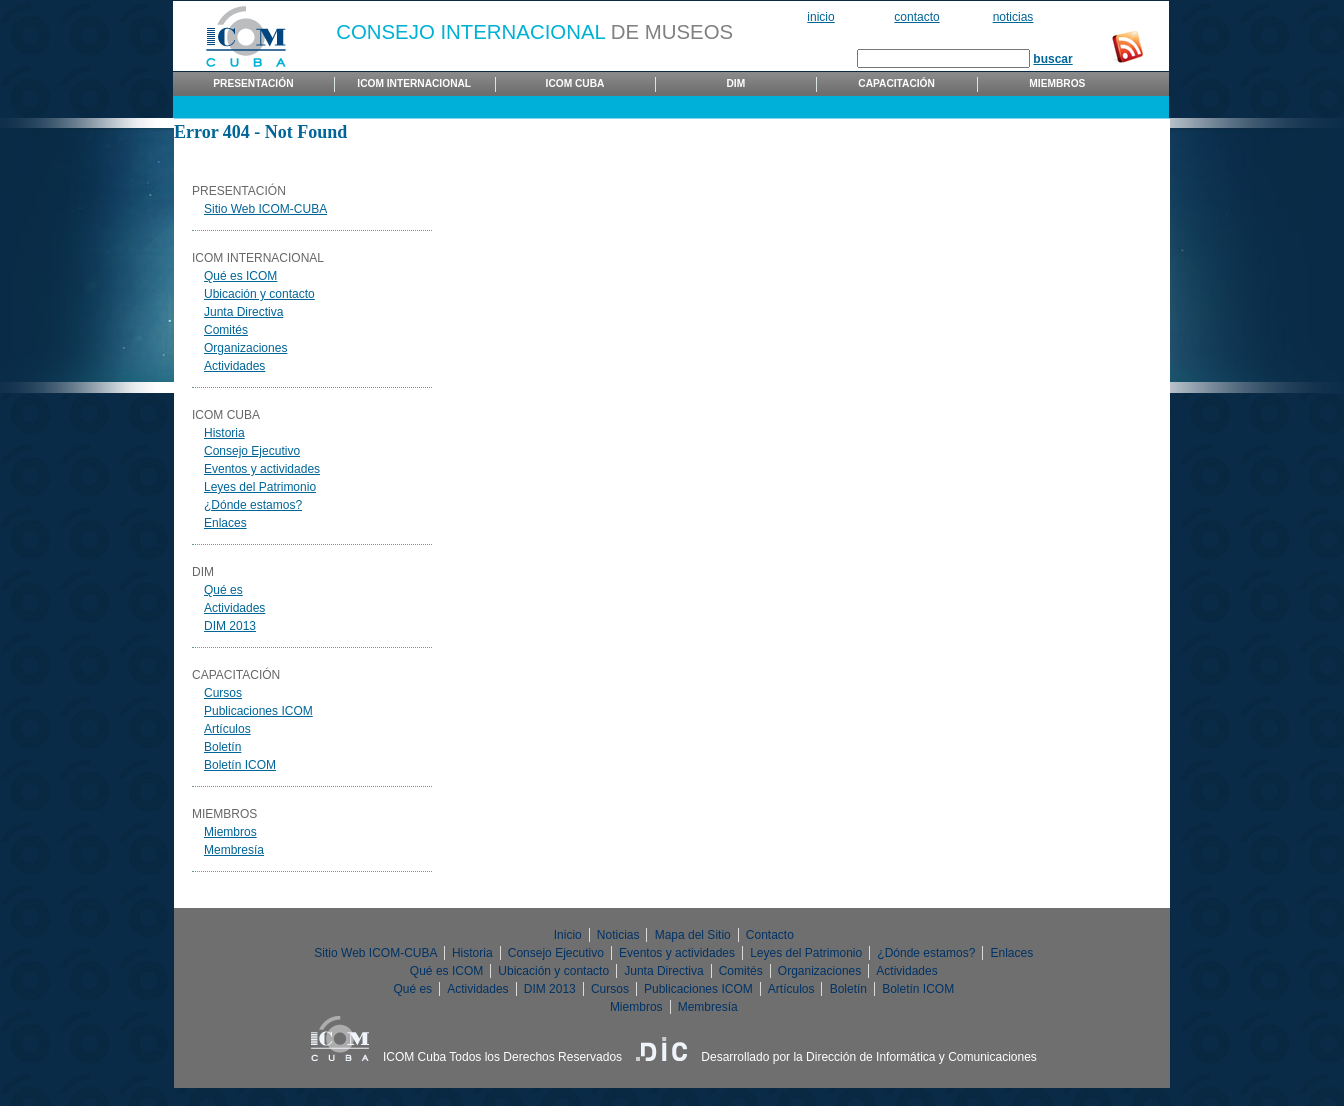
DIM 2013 (230, 626)
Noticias (1013, 17)
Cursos (223, 693)
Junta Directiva (243, 312)
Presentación (253, 83)
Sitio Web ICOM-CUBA (265, 209)
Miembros (1057, 83)
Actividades (234, 366)
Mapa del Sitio (693, 935)
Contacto (916, 17)
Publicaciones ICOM (258, 711)
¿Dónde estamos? (253, 505)
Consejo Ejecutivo (252, 451)
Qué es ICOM (240, 276)
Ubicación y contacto (259, 294)
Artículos (227, 729)
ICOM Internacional (414, 83)
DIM (735, 83)
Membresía (234, 850)
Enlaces (225, 523)
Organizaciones (245, 348)
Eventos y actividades (262, 469)
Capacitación (896, 83)
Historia (224, 433)
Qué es (223, 590)
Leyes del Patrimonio (260, 487)
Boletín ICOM (240, 765)
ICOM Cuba (575, 83)
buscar (1052, 59)
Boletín (222, 747)
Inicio (820, 17)
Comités (226, 330)
